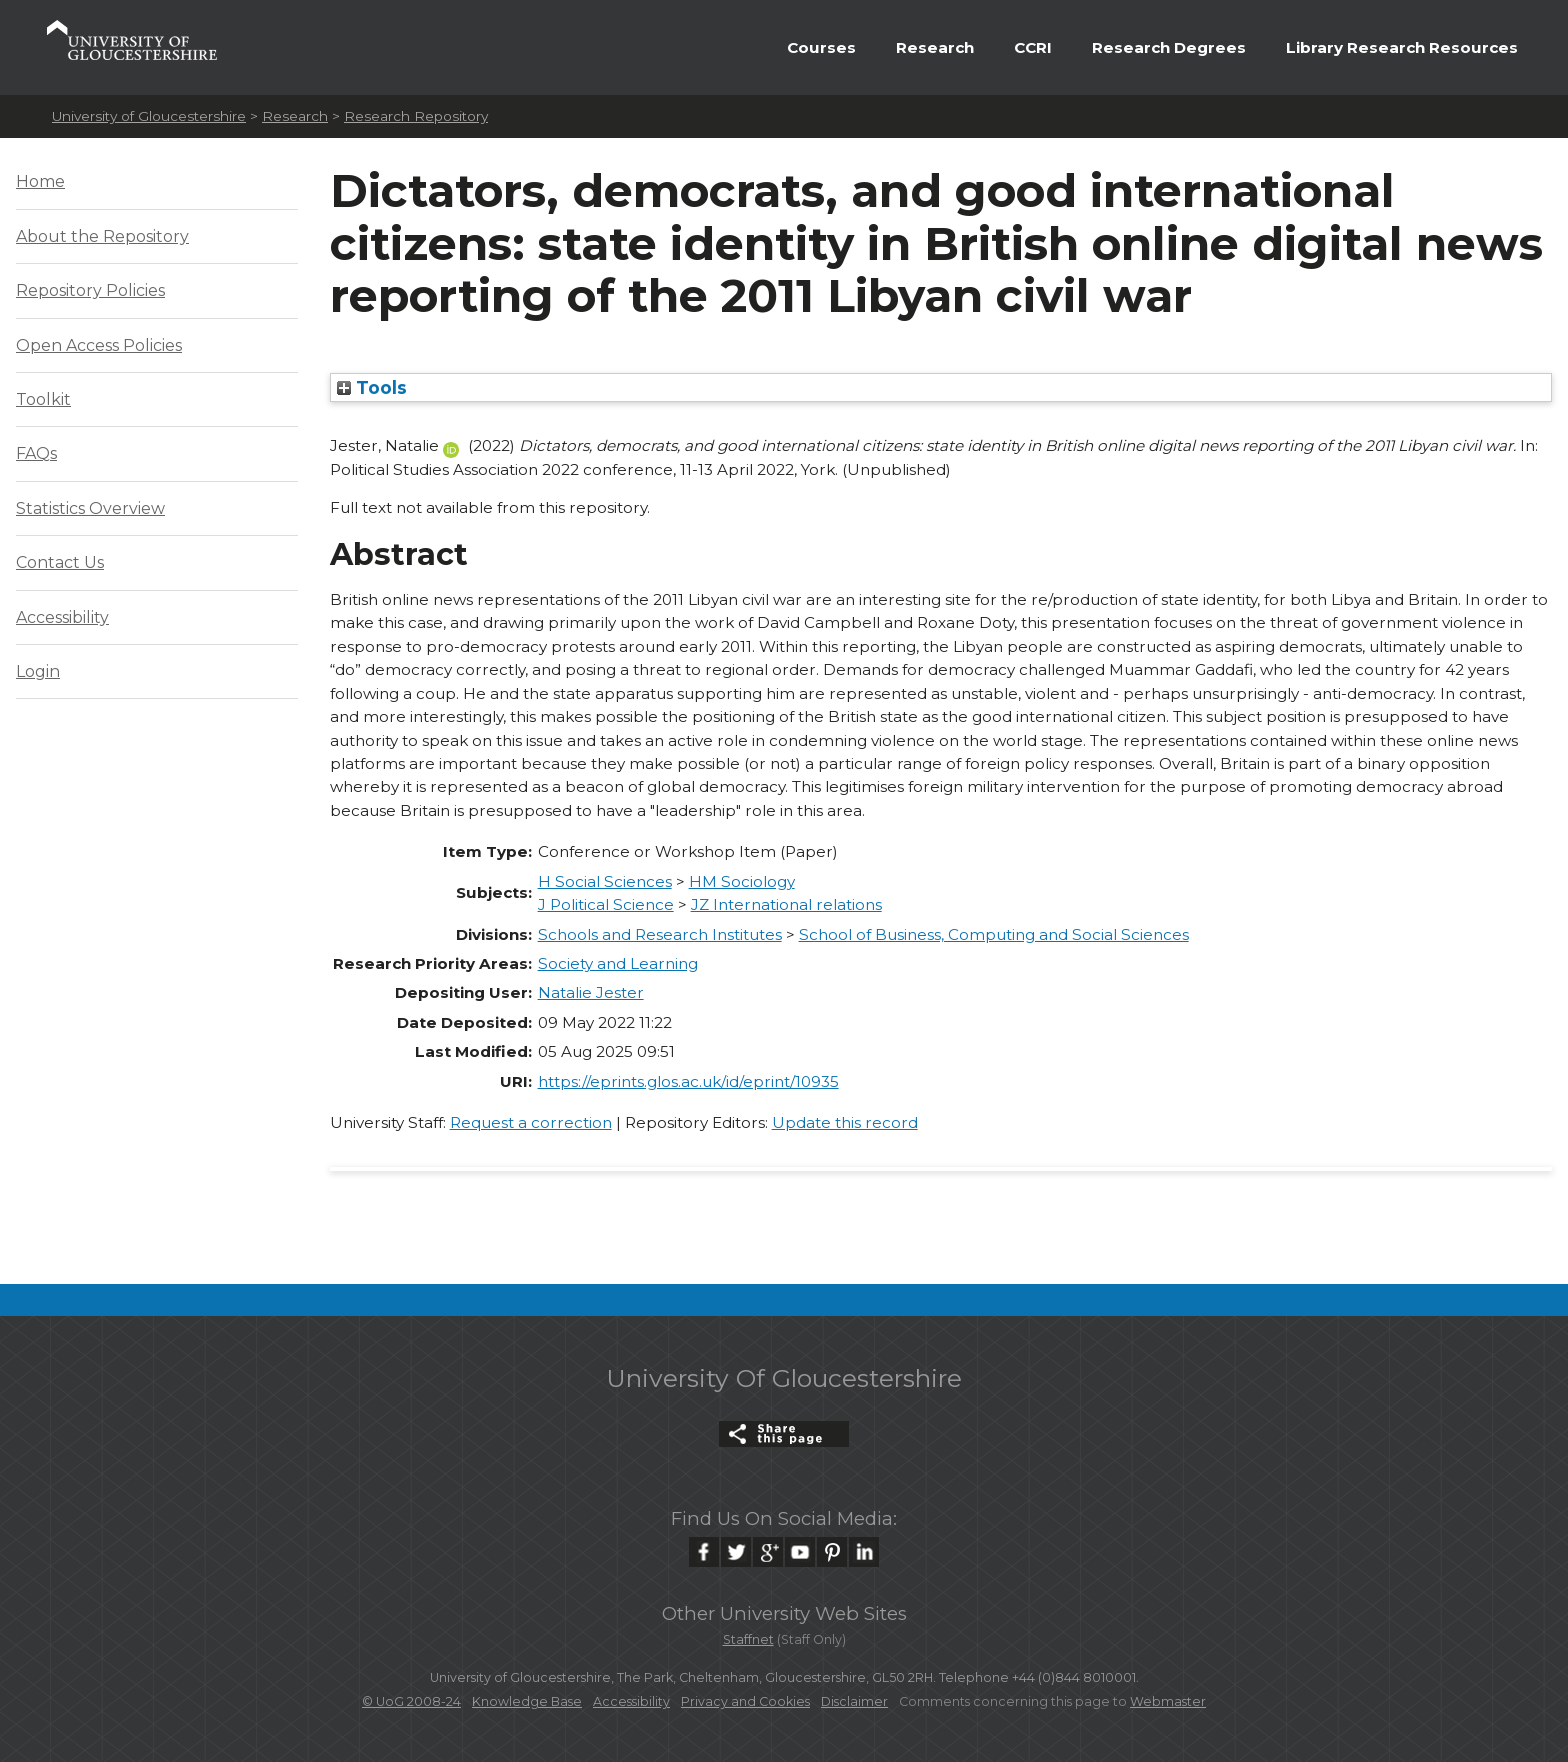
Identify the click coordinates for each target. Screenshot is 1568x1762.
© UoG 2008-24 (411, 1701)
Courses (821, 47)
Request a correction (531, 1122)
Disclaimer (854, 1701)
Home (40, 181)
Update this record (845, 1122)
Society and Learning (618, 963)
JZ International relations (786, 904)
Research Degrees (1169, 47)
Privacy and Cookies (745, 1701)
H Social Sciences (605, 881)
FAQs (36, 453)
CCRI (1033, 47)
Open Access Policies (99, 345)
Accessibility (62, 617)
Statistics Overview (90, 508)
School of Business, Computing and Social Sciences (994, 934)
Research (935, 47)
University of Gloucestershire (149, 116)
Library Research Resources (1402, 47)
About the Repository (102, 236)
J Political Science (606, 904)
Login (38, 671)
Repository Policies (90, 290)
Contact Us (60, 562)
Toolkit (43, 399)
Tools (372, 387)
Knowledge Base (527, 1701)
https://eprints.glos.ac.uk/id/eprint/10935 (688, 1081)
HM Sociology (742, 881)
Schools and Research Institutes (660, 934)
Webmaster (1168, 1701)
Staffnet (748, 1639)
